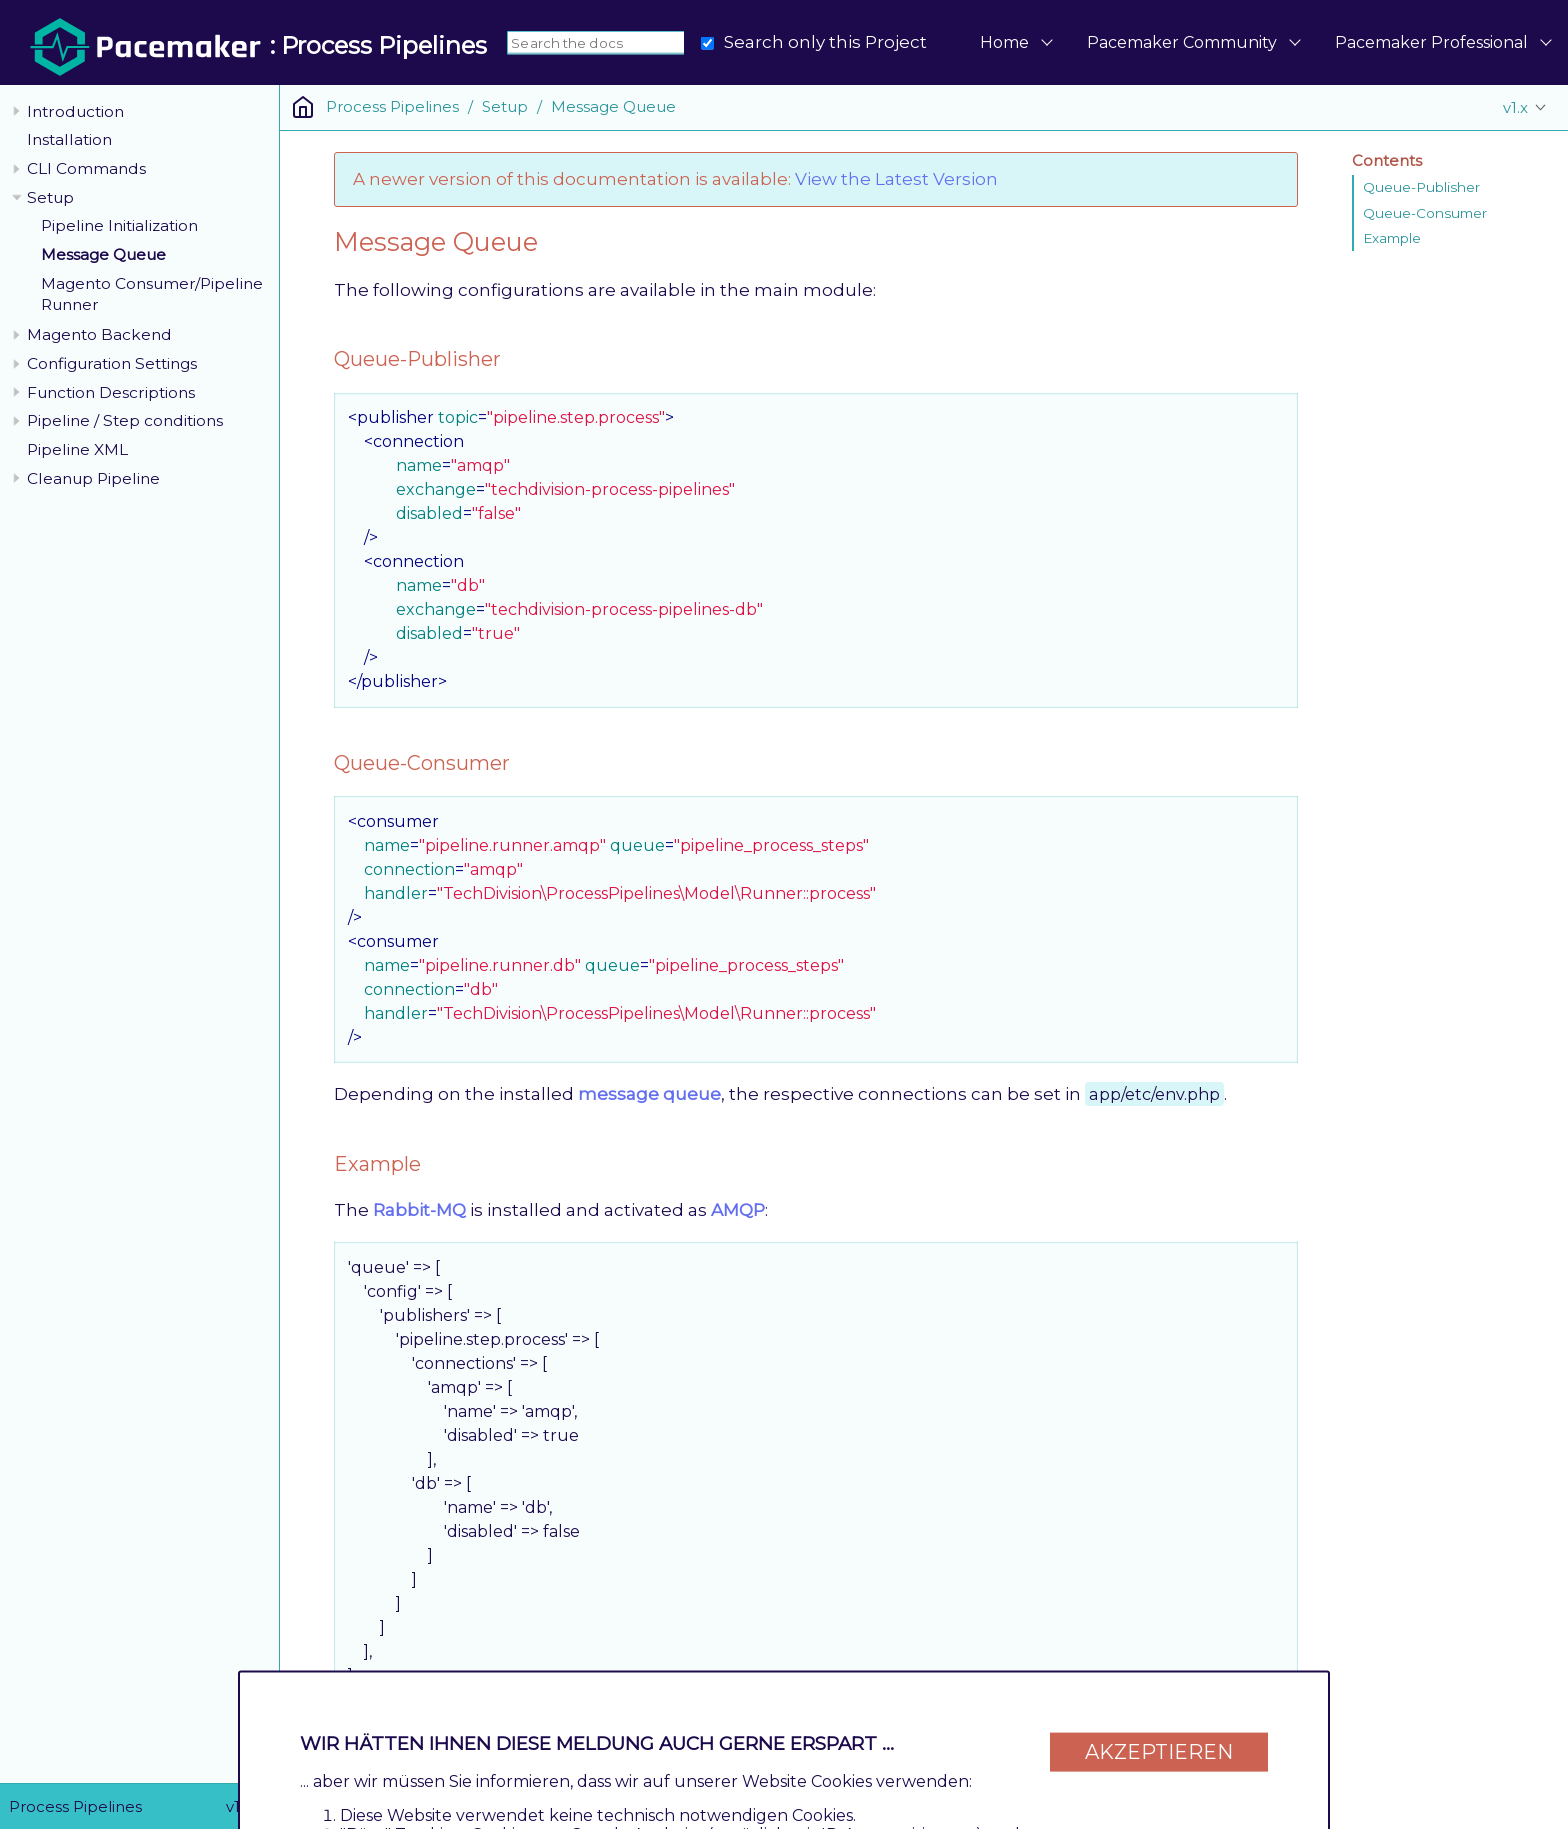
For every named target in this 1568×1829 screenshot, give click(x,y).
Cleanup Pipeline (93, 478)
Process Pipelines (392, 106)
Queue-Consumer (1425, 213)
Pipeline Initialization (119, 225)
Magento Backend (99, 334)
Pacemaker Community (1182, 42)
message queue (649, 1094)
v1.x (1515, 107)
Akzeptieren (1159, 1751)
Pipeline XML (77, 449)
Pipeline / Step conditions (125, 420)
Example (1392, 238)
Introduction (75, 111)
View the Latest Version (896, 179)
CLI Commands (86, 168)
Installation (69, 139)
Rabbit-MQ (419, 1210)
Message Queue (103, 254)
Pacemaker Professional (1431, 42)
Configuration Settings (112, 363)
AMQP (738, 1210)
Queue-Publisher (1421, 187)
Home (1004, 42)
